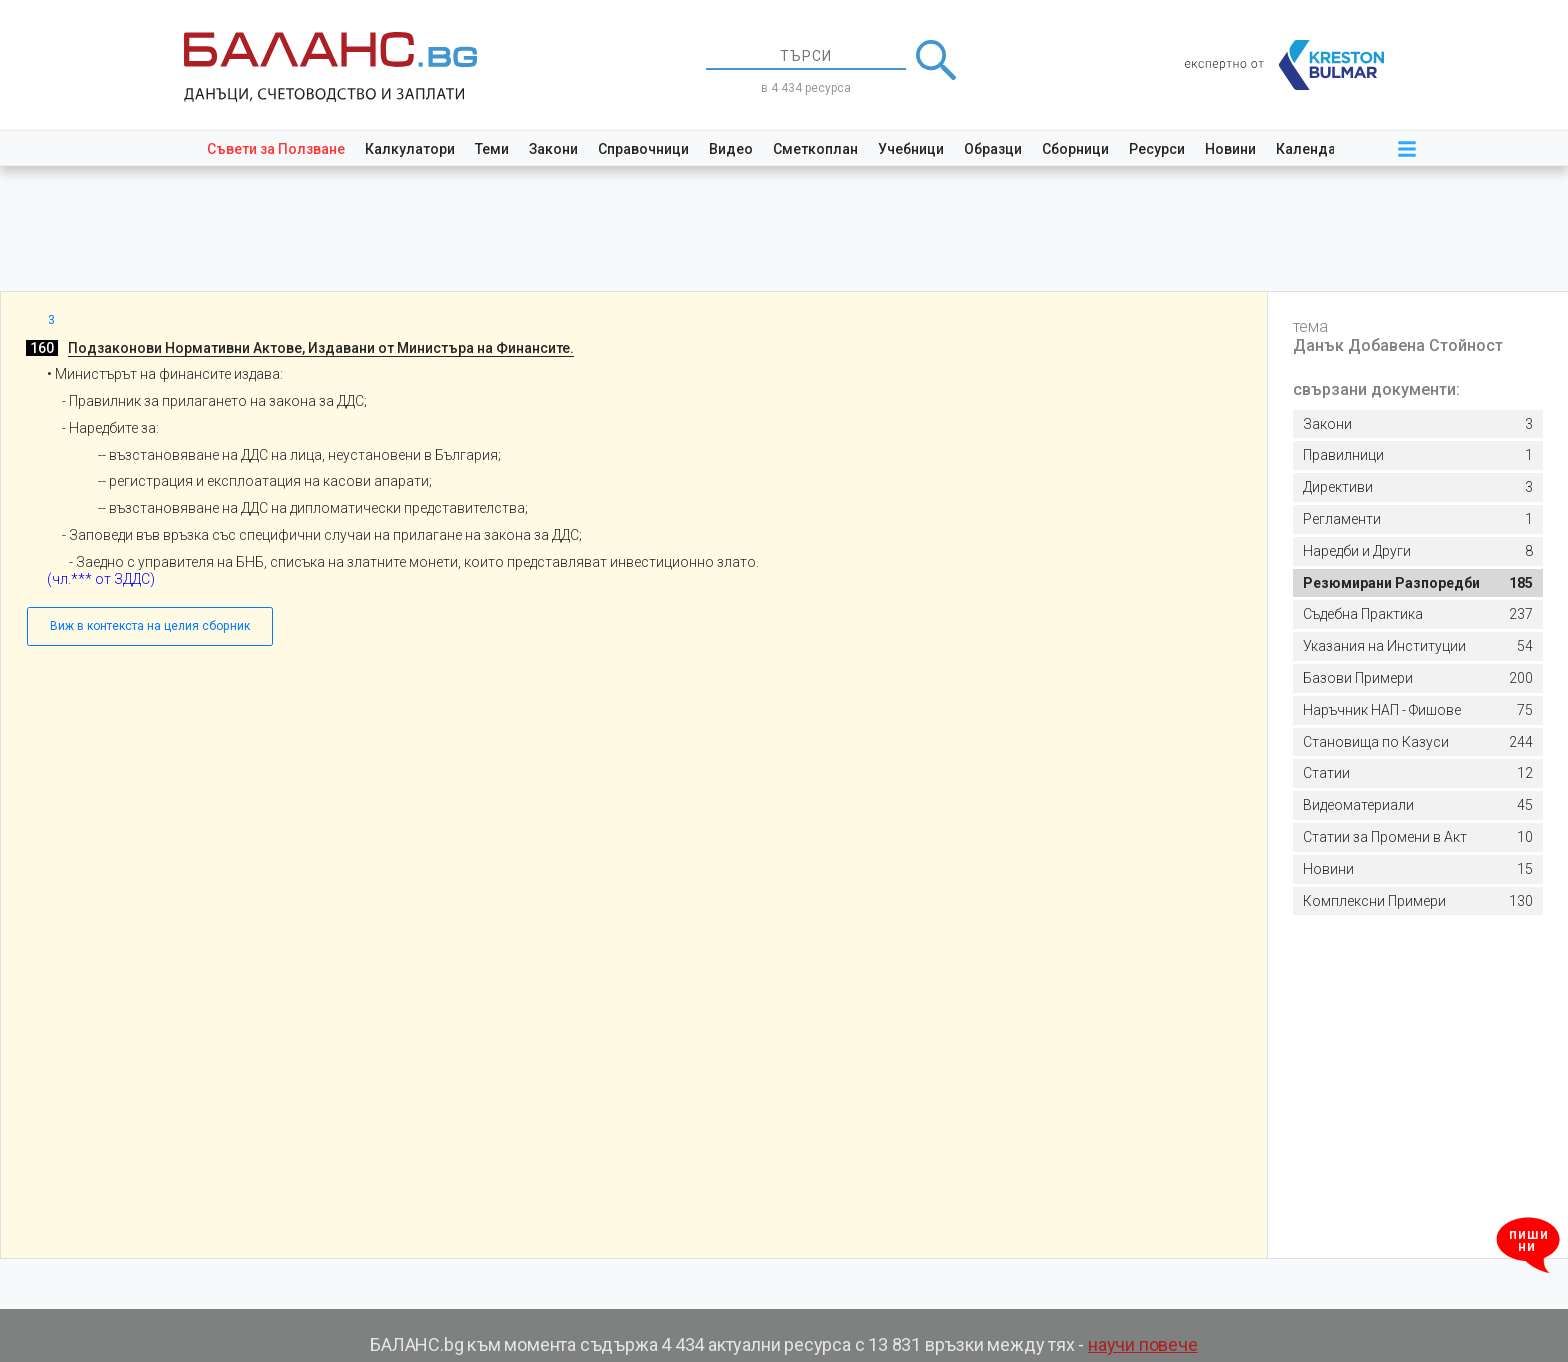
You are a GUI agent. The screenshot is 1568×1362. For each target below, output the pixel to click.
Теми (492, 149)
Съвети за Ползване (276, 149)
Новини (1230, 149)
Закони (553, 149)
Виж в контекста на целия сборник (150, 626)
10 (1418, 837)
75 (1418, 710)
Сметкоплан (815, 149)
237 (1418, 614)
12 (1418, 773)
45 (1418, 805)
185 (1418, 583)
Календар (1310, 149)
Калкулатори (410, 149)
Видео (731, 149)
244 (1418, 742)
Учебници (911, 149)
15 (1418, 869)
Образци (993, 149)
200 (1418, 678)
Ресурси (1157, 149)
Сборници (1075, 149)
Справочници (643, 149)
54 (1418, 646)
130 (1418, 901)
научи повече (1143, 1344)
